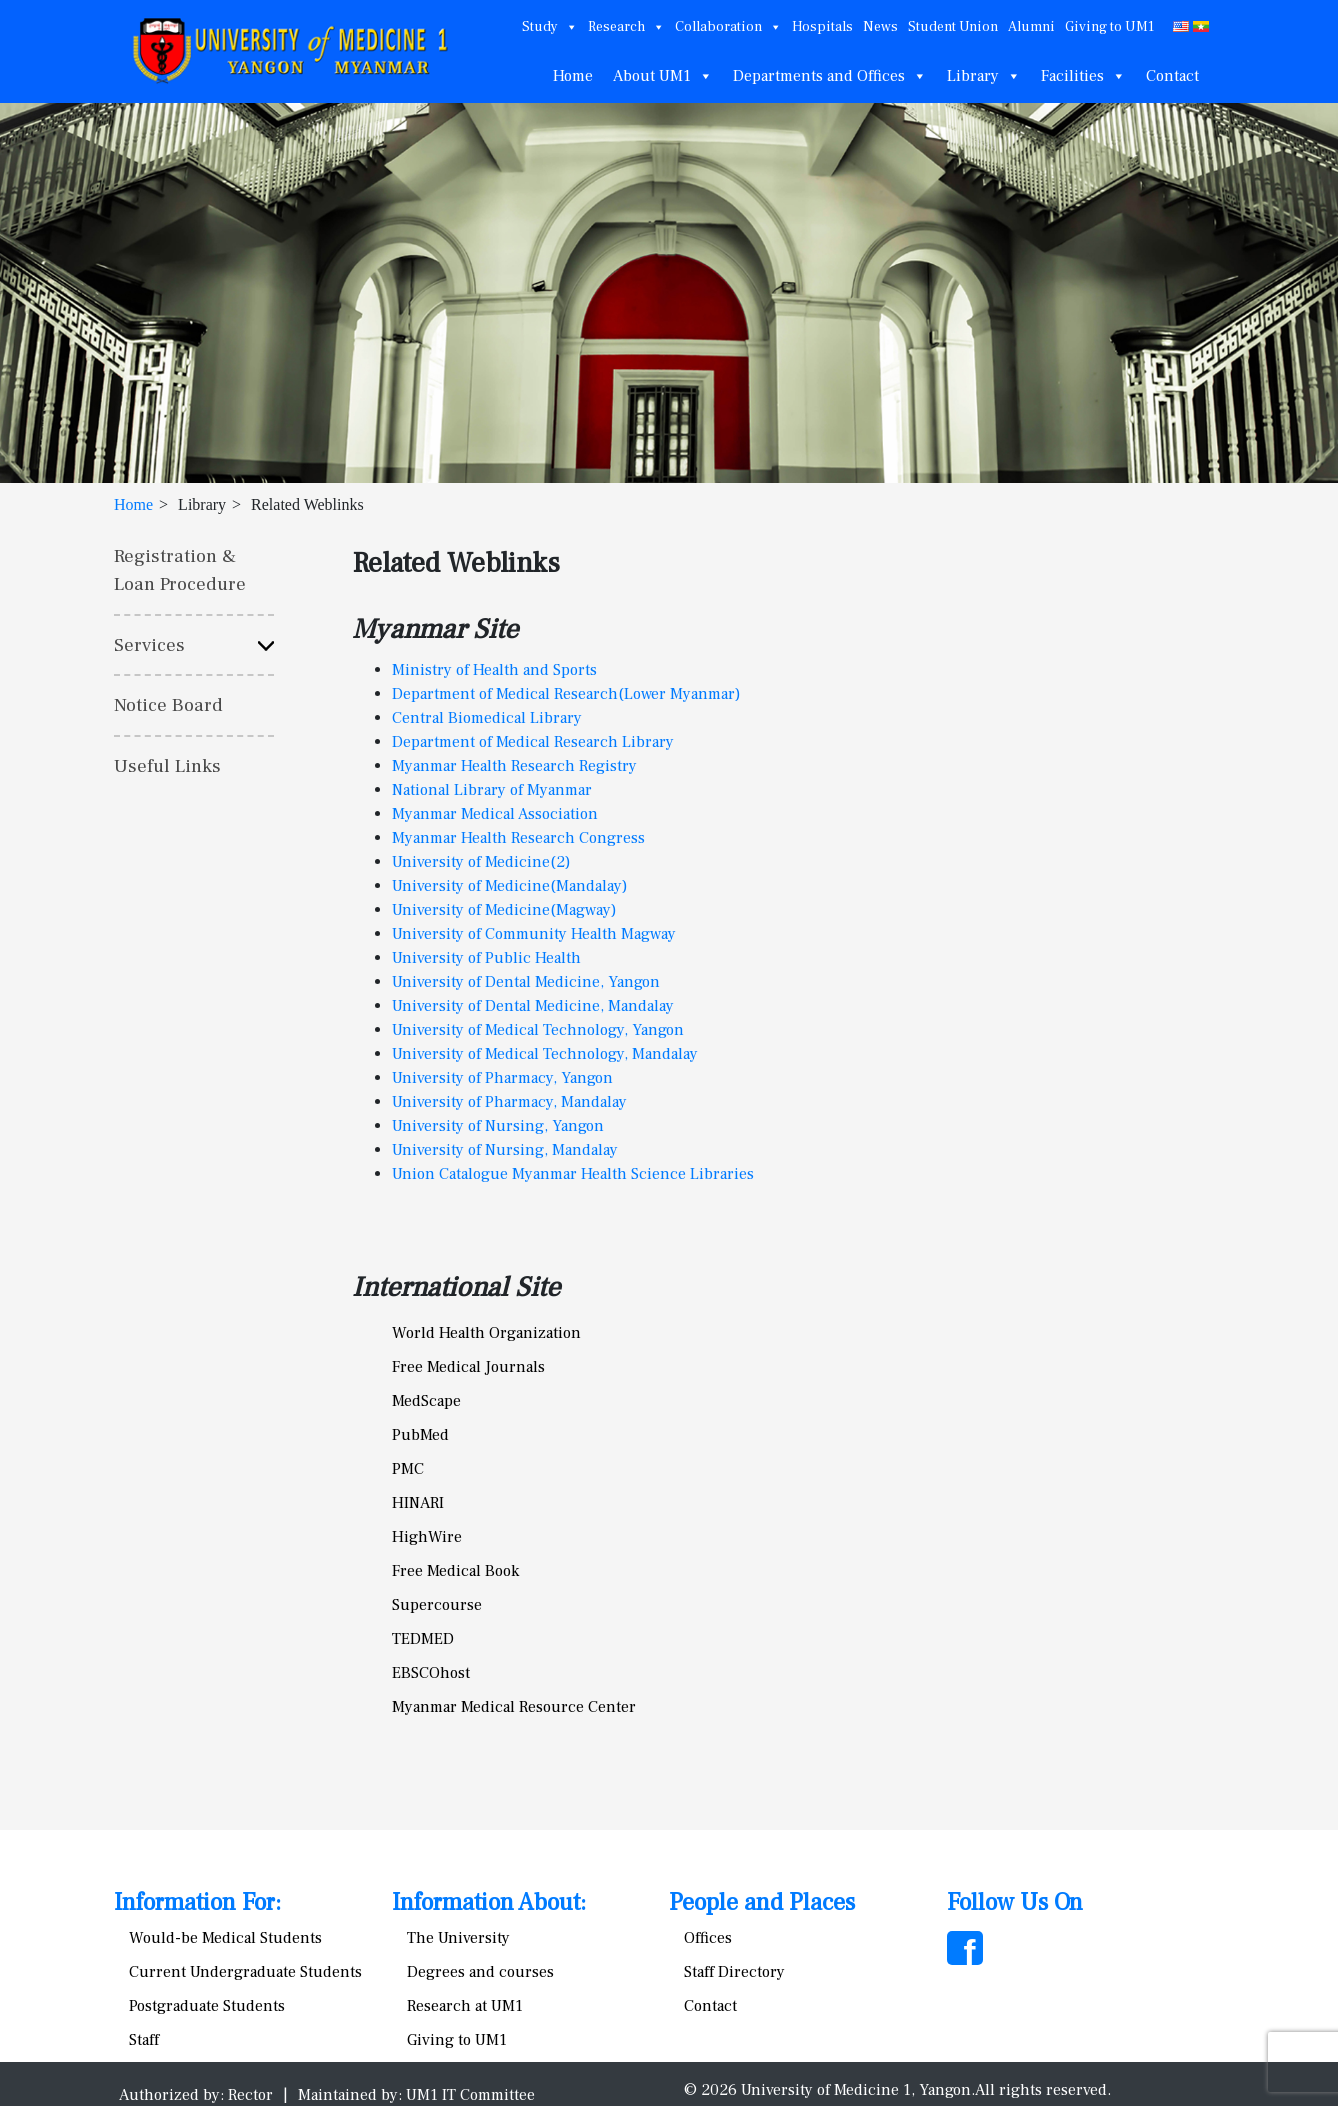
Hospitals (822, 27)
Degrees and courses (480, 1972)
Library (984, 76)
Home (573, 76)
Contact (1172, 76)
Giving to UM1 (1109, 27)
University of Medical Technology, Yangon (538, 1030)
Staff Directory (734, 1972)
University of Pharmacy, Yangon (502, 1078)
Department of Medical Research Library (533, 742)
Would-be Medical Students (225, 1938)
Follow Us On (1015, 1902)
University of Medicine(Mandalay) (510, 886)
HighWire (427, 1537)
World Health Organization (486, 1333)
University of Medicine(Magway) (504, 910)
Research (626, 27)
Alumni (1031, 27)
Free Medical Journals (468, 1367)
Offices (708, 1938)
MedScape (426, 1401)
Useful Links (167, 766)
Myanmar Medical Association (495, 814)
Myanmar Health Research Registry (514, 766)
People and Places (762, 1902)
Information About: (489, 1902)
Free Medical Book (455, 1571)
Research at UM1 (465, 2006)
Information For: (197, 1902)
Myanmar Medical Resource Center (514, 1707)
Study (550, 27)
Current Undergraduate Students (245, 1972)
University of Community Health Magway (534, 934)
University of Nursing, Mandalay (505, 1150)
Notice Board (168, 705)
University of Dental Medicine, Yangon (526, 982)
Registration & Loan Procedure (180, 570)
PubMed (420, 1435)
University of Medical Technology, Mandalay (545, 1054)
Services (149, 645)
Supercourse (437, 1605)
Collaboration (728, 27)
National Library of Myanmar (492, 790)
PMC (408, 1469)
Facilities (1083, 76)
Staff (144, 2040)
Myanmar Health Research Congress (518, 838)
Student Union (953, 27)
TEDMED (423, 1639)
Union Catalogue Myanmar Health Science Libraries (573, 1174)
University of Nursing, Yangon (498, 1126)
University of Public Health (486, 958)
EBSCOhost (431, 1673)
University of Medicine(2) (481, 862)
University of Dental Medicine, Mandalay (533, 1006)
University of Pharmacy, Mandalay (509, 1102)
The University (458, 1938)
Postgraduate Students (207, 2006)
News (880, 27)
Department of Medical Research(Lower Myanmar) (566, 694)
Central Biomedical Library (487, 718)
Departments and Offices (830, 76)
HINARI (418, 1503)
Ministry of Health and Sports (494, 670)
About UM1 (663, 76)
